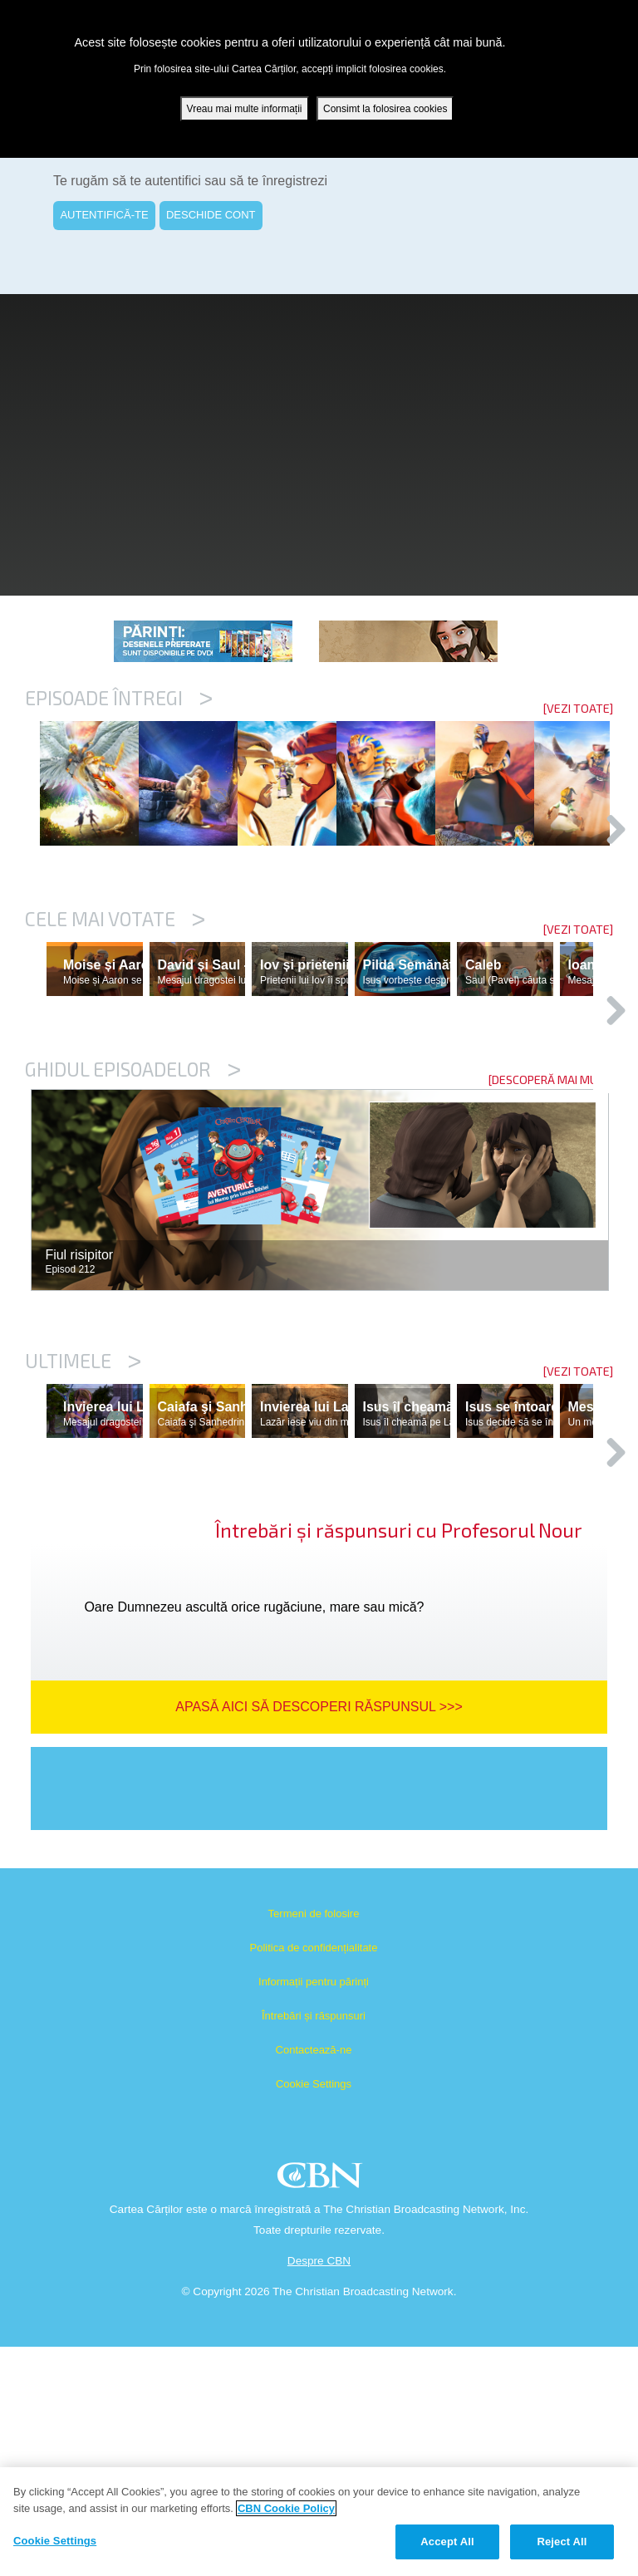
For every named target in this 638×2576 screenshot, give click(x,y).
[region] (319, 2521)
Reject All (561, 2541)
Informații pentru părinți (313, 2211)
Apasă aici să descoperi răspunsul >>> (318, 1936)
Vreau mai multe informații (244, 109)
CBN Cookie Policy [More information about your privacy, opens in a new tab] (286, 2508)
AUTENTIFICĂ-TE (104, 215)
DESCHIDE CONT (211, 215)
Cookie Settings (313, 2313)
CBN (322, 2409)
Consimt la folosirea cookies (385, 109)
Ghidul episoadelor (133, 1226)
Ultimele (83, 1517)
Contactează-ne (314, 2279)
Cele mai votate (115, 1004)
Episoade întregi (119, 697)
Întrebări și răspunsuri (314, 2245)
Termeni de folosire (314, 2143)
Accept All (447, 2541)
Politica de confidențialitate (314, 2177)
